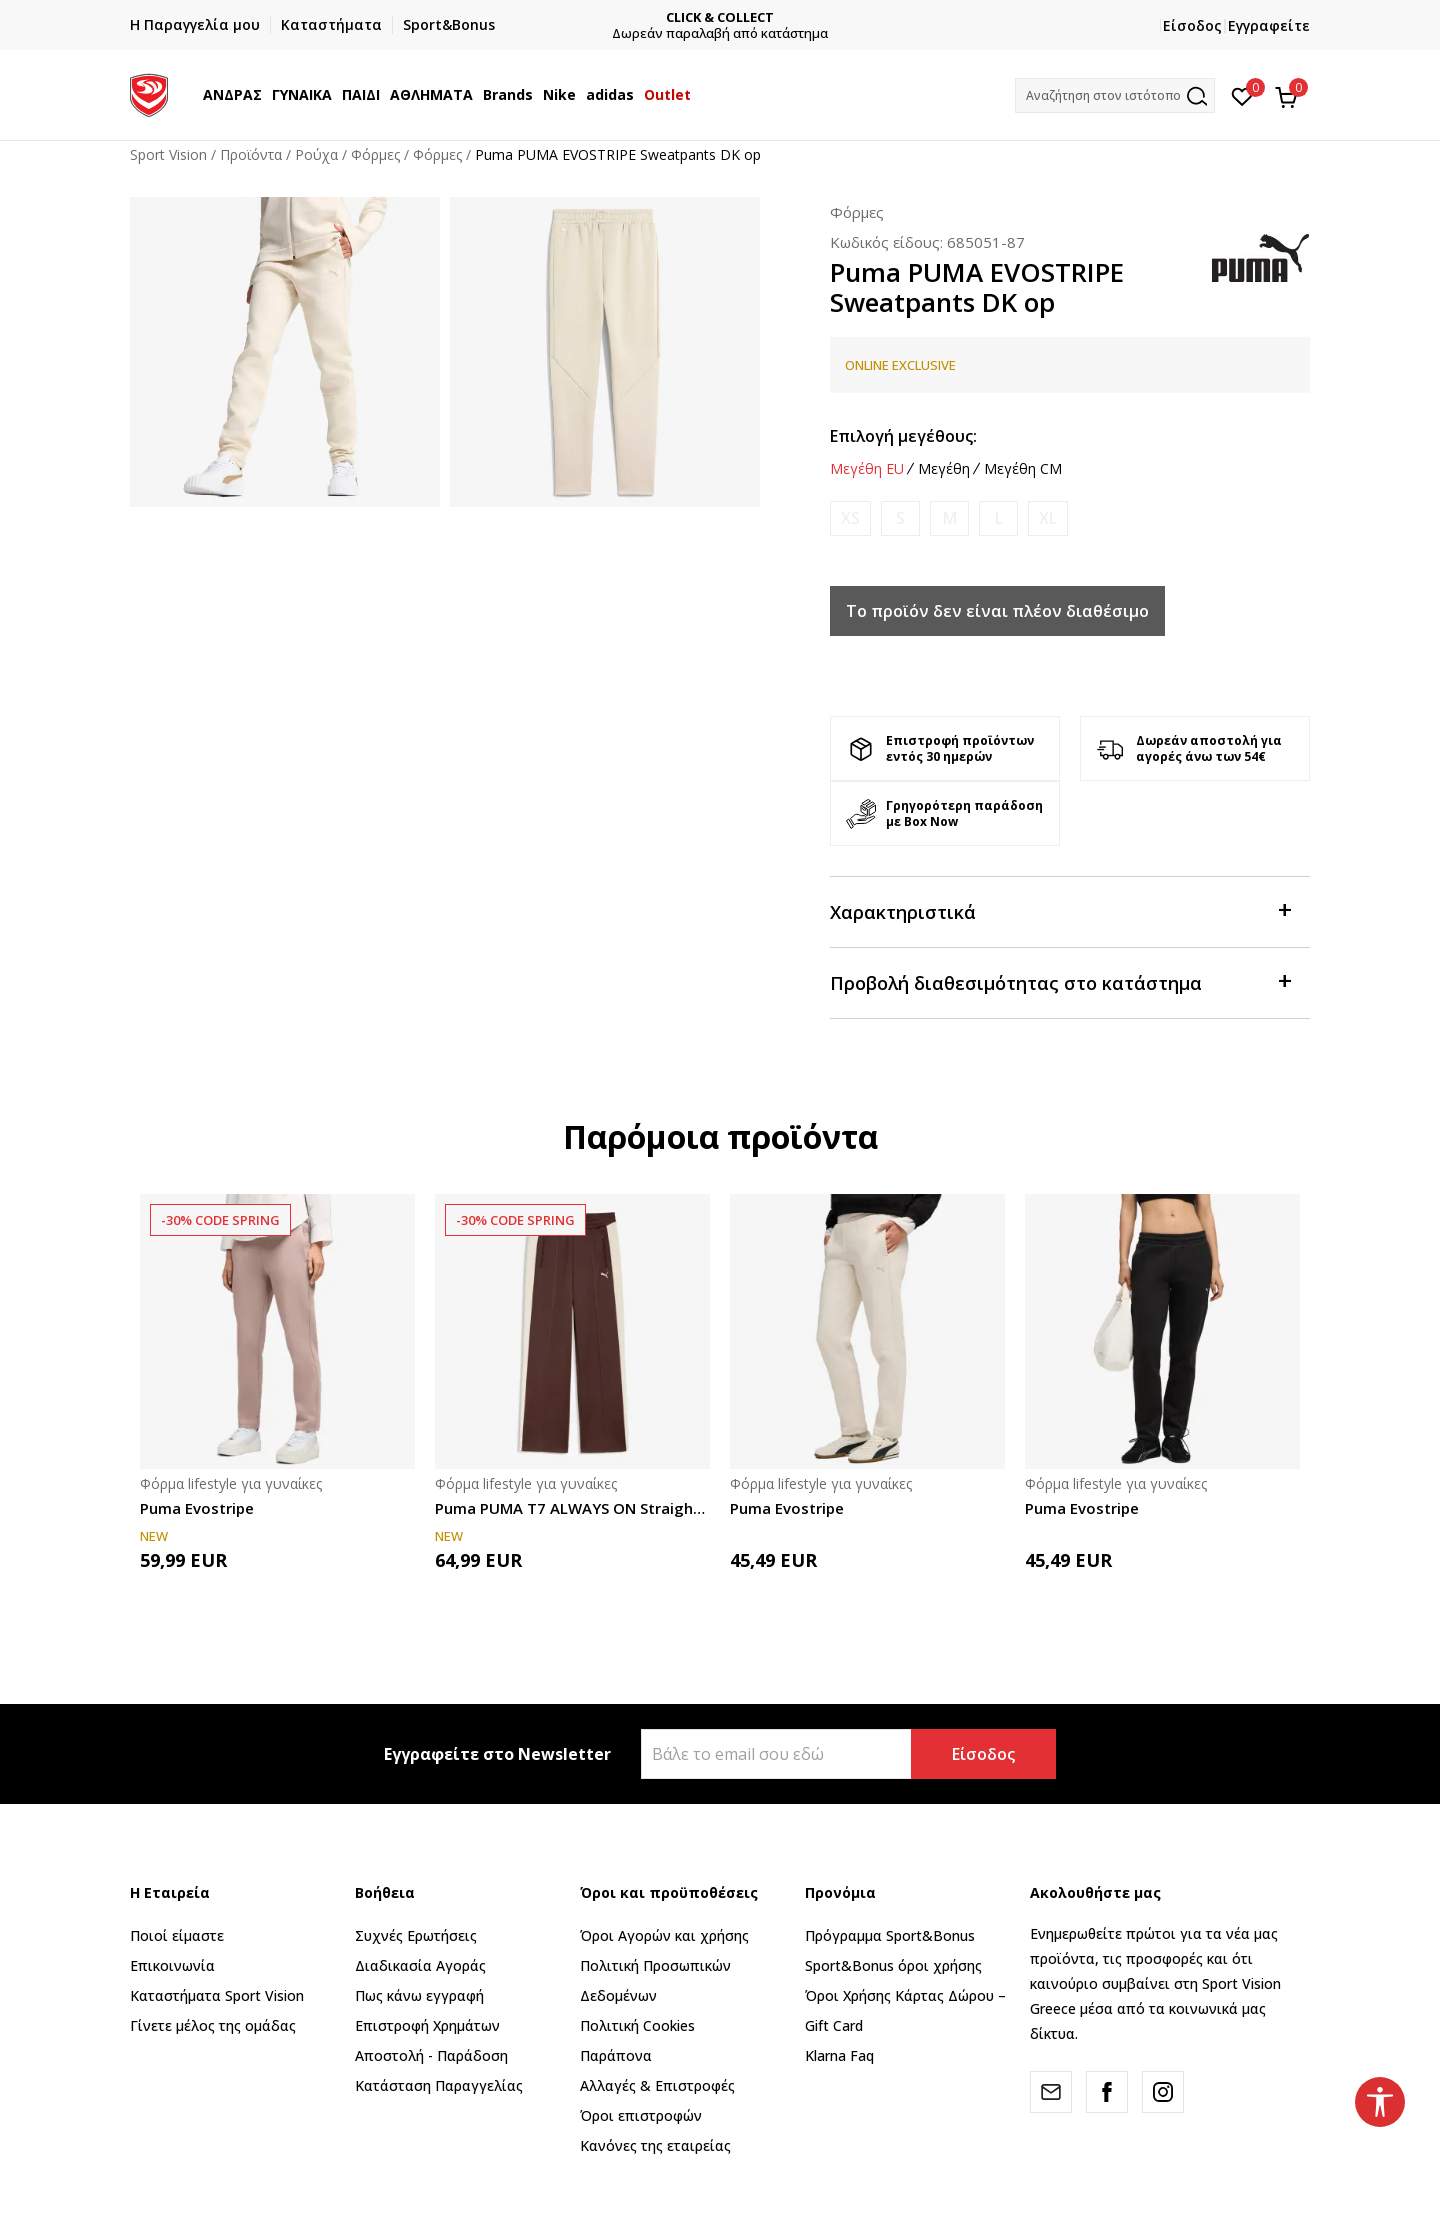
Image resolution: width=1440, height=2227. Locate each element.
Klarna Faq (839, 2055)
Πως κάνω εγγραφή (419, 1995)
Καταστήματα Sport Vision (217, 1995)
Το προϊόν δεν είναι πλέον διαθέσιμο (997, 611)
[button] (1115, 95)
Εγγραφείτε (1269, 25)
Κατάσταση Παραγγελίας (439, 2085)
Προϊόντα (251, 154)
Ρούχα (316, 154)
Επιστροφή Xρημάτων (427, 2025)
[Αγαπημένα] (1242, 95)
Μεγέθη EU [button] (867, 469)
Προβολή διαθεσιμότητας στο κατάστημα (1060, 981)
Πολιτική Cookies (637, 2025)
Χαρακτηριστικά (1060, 910)
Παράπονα (616, 2055)
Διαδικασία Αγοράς (420, 1965)
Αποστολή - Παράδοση (431, 2055)
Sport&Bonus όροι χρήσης (893, 1965)
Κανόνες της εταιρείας (655, 2145)
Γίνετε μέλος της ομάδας (213, 2025)
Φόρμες (375, 154)
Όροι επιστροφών (641, 2115)
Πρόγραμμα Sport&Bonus (890, 1935)
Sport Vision (168, 154)
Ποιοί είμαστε (177, 1935)
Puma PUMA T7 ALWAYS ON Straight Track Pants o (572, 1508)
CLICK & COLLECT (720, 17)
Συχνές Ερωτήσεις (416, 1935)
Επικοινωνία (172, 1965)
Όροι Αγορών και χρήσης (664, 1935)
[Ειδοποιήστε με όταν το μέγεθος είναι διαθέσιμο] (850, 518)
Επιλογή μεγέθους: (903, 436)
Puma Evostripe (197, 1508)
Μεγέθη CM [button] (1023, 469)
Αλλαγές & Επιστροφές (657, 2085)
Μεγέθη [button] (944, 469)
